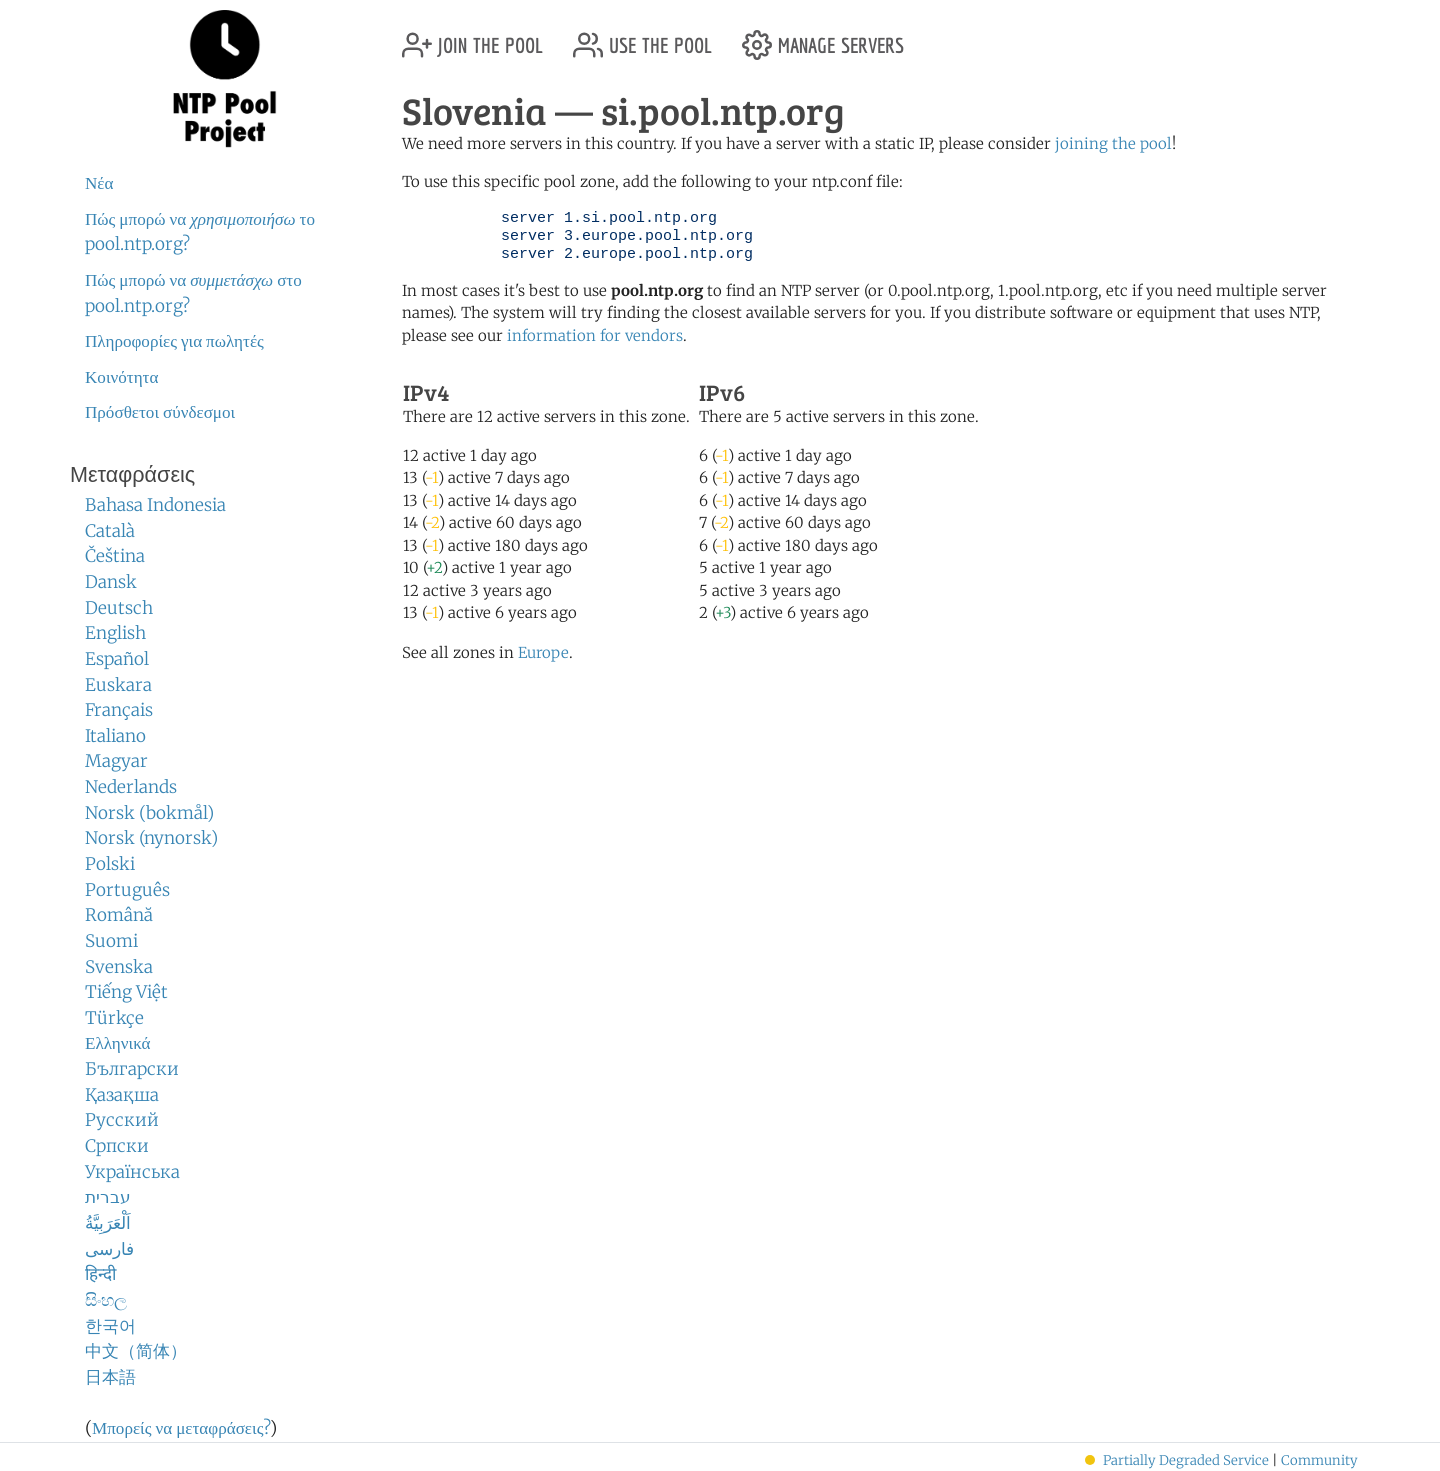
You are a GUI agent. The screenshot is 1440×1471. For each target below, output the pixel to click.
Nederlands (131, 787)
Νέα (99, 183)
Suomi (111, 941)
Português (127, 890)
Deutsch (119, 608)
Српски (117, 1146)
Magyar (116, 761)
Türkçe (114, 1018)
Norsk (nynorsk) (151, 838)
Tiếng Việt (126, 992)
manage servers (823, 37)
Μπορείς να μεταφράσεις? (181, 1428)
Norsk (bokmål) (149, 813)
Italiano (115, 736)
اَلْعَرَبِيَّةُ (108, 1223)
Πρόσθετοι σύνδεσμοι (160, 412)
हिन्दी (100, 1274)
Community (1319, 1460)
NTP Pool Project (225, 79)
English (115, 633)
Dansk (111, 582)
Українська (132, 1172)
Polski (110, 864)
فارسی (109, 1249)
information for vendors (595, 335)
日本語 (110, 1377)
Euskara (118, 685)
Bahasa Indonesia (155, 505)
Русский (122, 1120)
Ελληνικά (118, 1043)
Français (119, 710)
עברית (108, 1197)
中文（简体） (136, 1351)
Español (117, 659)
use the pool (642, 37)
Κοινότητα (121, 377)
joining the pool (1113, 143)
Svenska (119, 967)
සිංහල (106, 1300)
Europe (543, 652)
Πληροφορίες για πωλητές (174, 341)
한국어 (110, 1326)
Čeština (115, 556)
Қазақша (122, 1095)
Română (119, 915)
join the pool (472, 37)
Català (110, 531)
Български (132, 1069)
